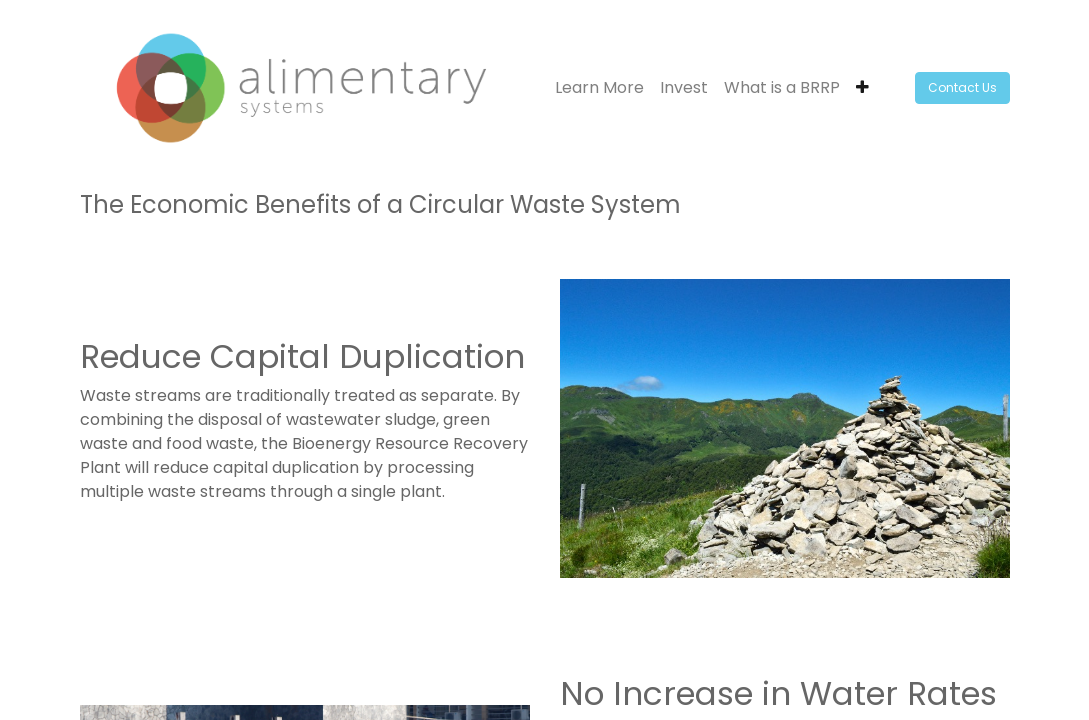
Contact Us (962, 87)
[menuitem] (599, 88)
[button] (862, 88)
